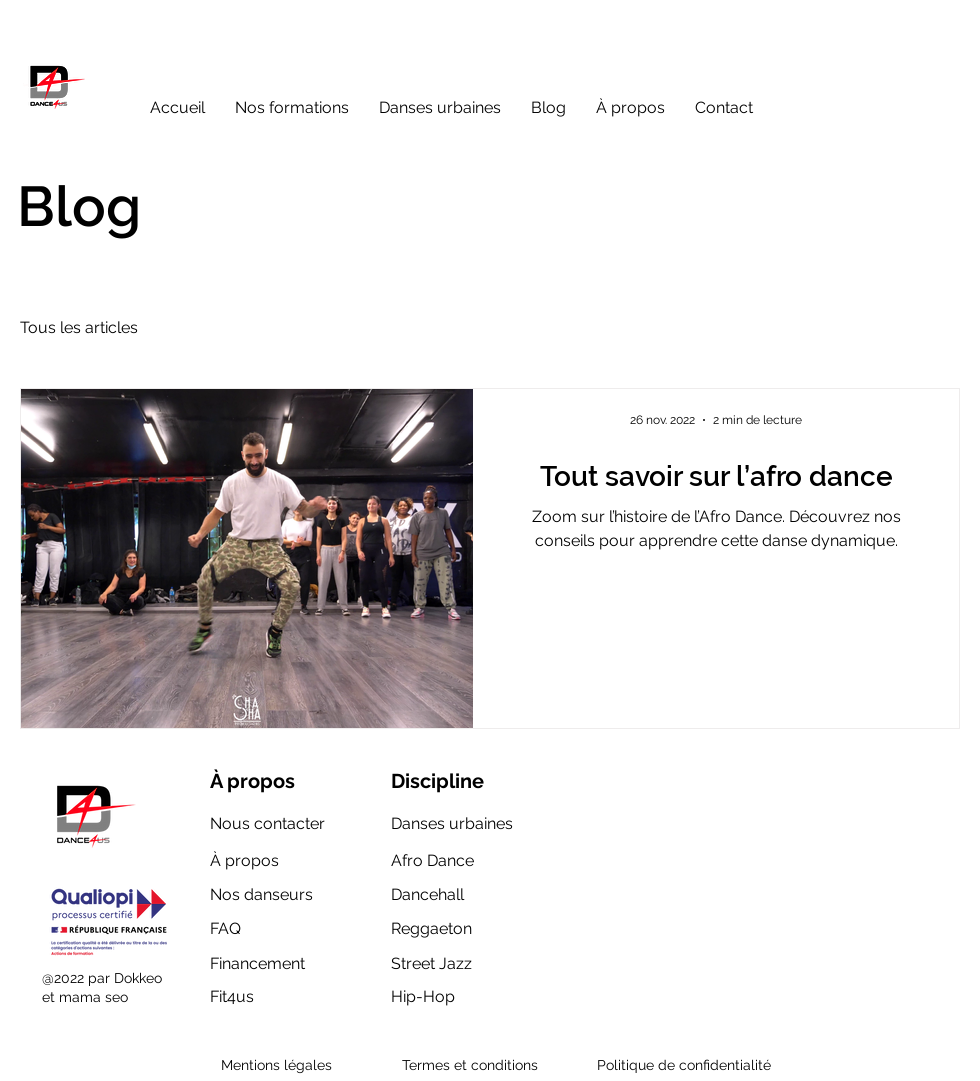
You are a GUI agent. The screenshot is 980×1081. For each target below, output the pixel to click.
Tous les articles (79, 327)
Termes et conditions (470, 1065)
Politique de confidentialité (684, 1065)
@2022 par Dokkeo (102, 978)
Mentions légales (276, 1065)
